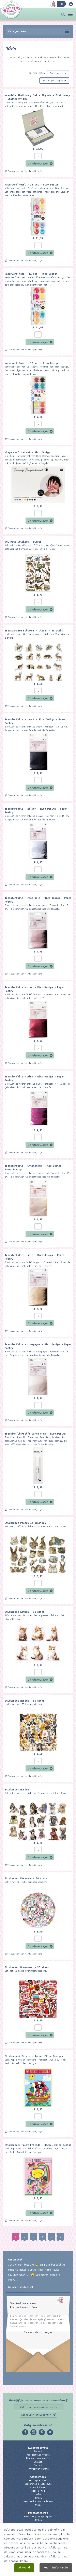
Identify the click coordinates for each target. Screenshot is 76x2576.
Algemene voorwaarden (38, 2458)
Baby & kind (38, 2491)
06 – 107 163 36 (38, 2549)
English (38, 2462)
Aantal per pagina (54, 80)
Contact (38, 2465)
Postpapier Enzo (38, 2480)
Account (38, 2451)
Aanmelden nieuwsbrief (36, 2414)
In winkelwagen (38, 163)
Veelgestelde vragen (38, 2454)
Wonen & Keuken (38, 2487)
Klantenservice (38, 2447)
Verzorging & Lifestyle (38, 2484)
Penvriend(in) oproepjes (38, 2516)
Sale (38, 2494)
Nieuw (38, 2505)
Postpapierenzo (38, 2512)
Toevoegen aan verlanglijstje (25, 171)
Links (38, 2530)
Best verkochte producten (38, 2501)
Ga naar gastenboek (21, 2287)
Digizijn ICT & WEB (60, 2572)
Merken (38, 2498)
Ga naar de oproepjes (38, 2332)
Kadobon (38, 2527)
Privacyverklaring (38, 2469)
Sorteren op (58, 73)
